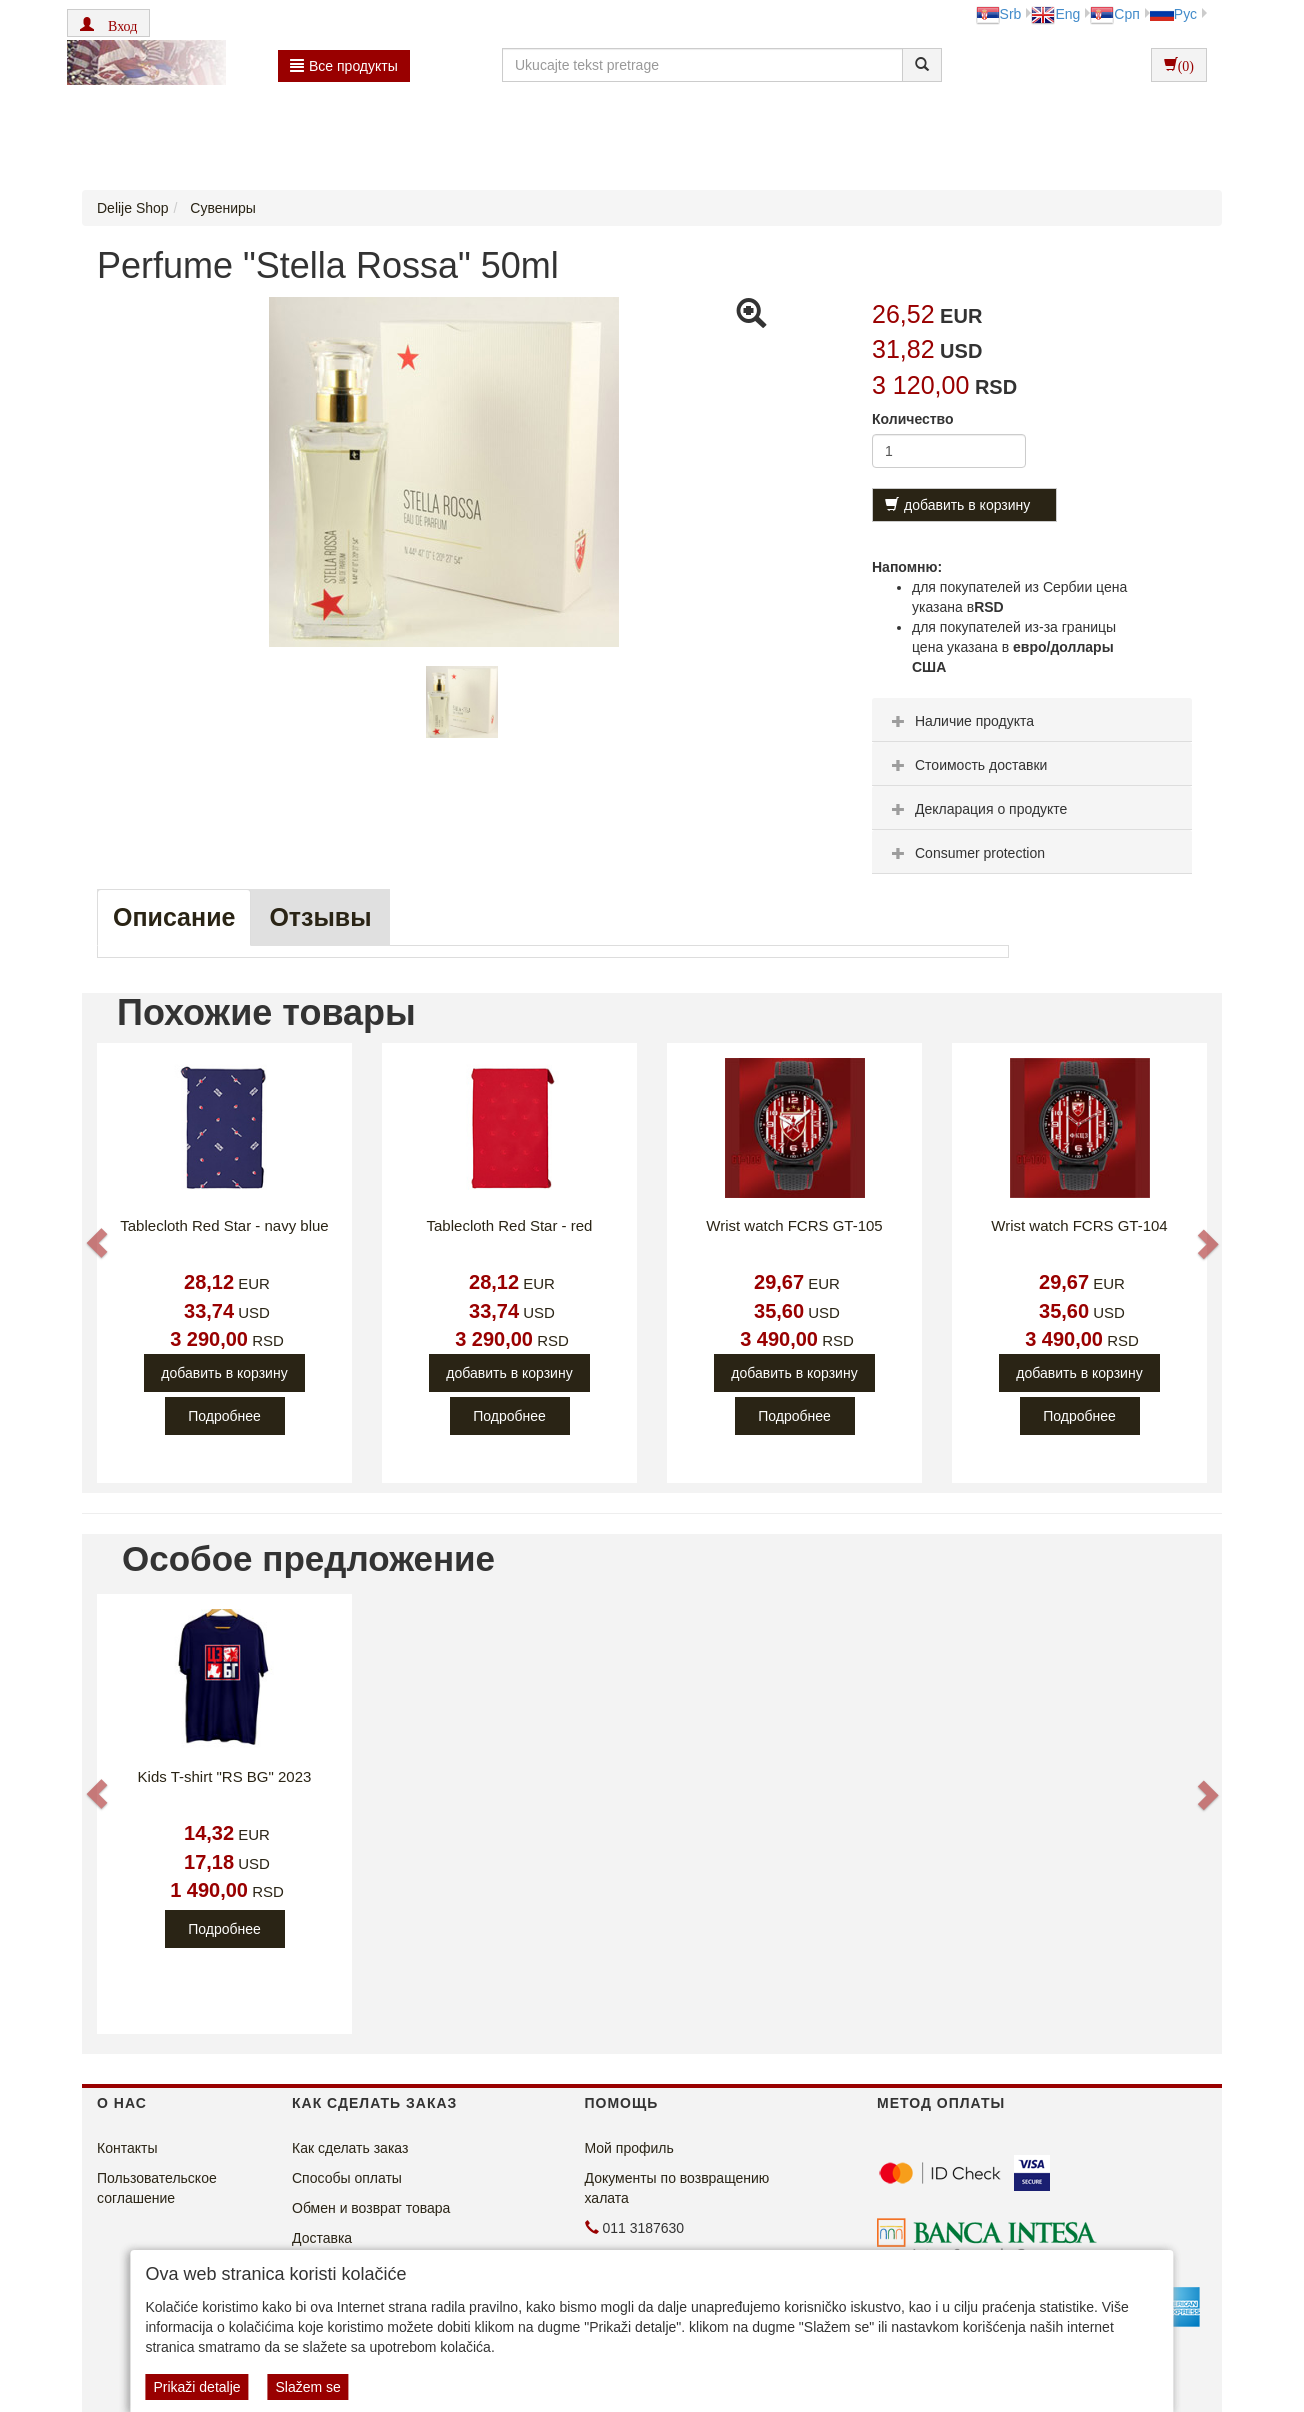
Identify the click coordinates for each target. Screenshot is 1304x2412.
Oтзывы (320, 917)
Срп (1114, 14)
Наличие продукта (960, 721)
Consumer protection (966, 853)
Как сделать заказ (350, 2148)
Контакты (127, 2148)
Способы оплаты (347, 2178)
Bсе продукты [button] (344, 66)
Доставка (322, 2238)
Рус (1173, 14)
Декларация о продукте (977, 809)
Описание (174, 917)
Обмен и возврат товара (371, 2208)
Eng (1055, 14)
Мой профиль (629, 2148)
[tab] (1032, 720)
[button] (108, 23)
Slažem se (307, 2387)
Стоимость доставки (967, 765)
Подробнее (224, 1416)
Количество (913, 419)
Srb (999, 14)
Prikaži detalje (196, 2387)
